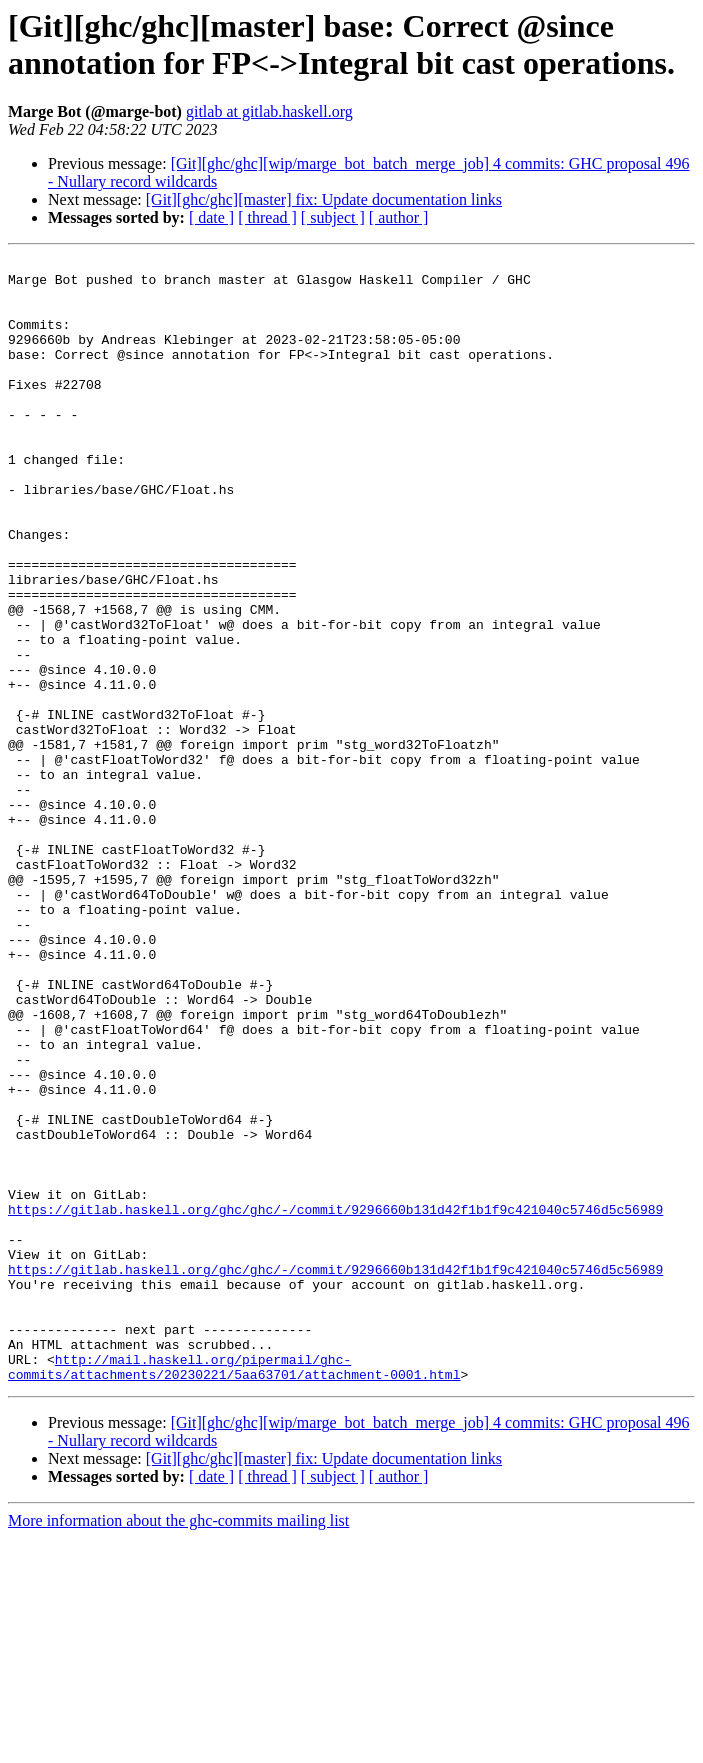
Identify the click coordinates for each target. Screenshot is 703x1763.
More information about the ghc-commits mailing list (178, 1745)
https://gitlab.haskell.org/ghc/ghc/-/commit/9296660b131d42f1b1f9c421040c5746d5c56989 (335, 1401)
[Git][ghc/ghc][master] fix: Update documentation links (324, 199)
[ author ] (399, 217)
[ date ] (211, 217)
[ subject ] (333, 217)
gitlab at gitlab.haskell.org (269, 111)
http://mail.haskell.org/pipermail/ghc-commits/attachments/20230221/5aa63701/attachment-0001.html (234, 1590)
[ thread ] (267, 217)
